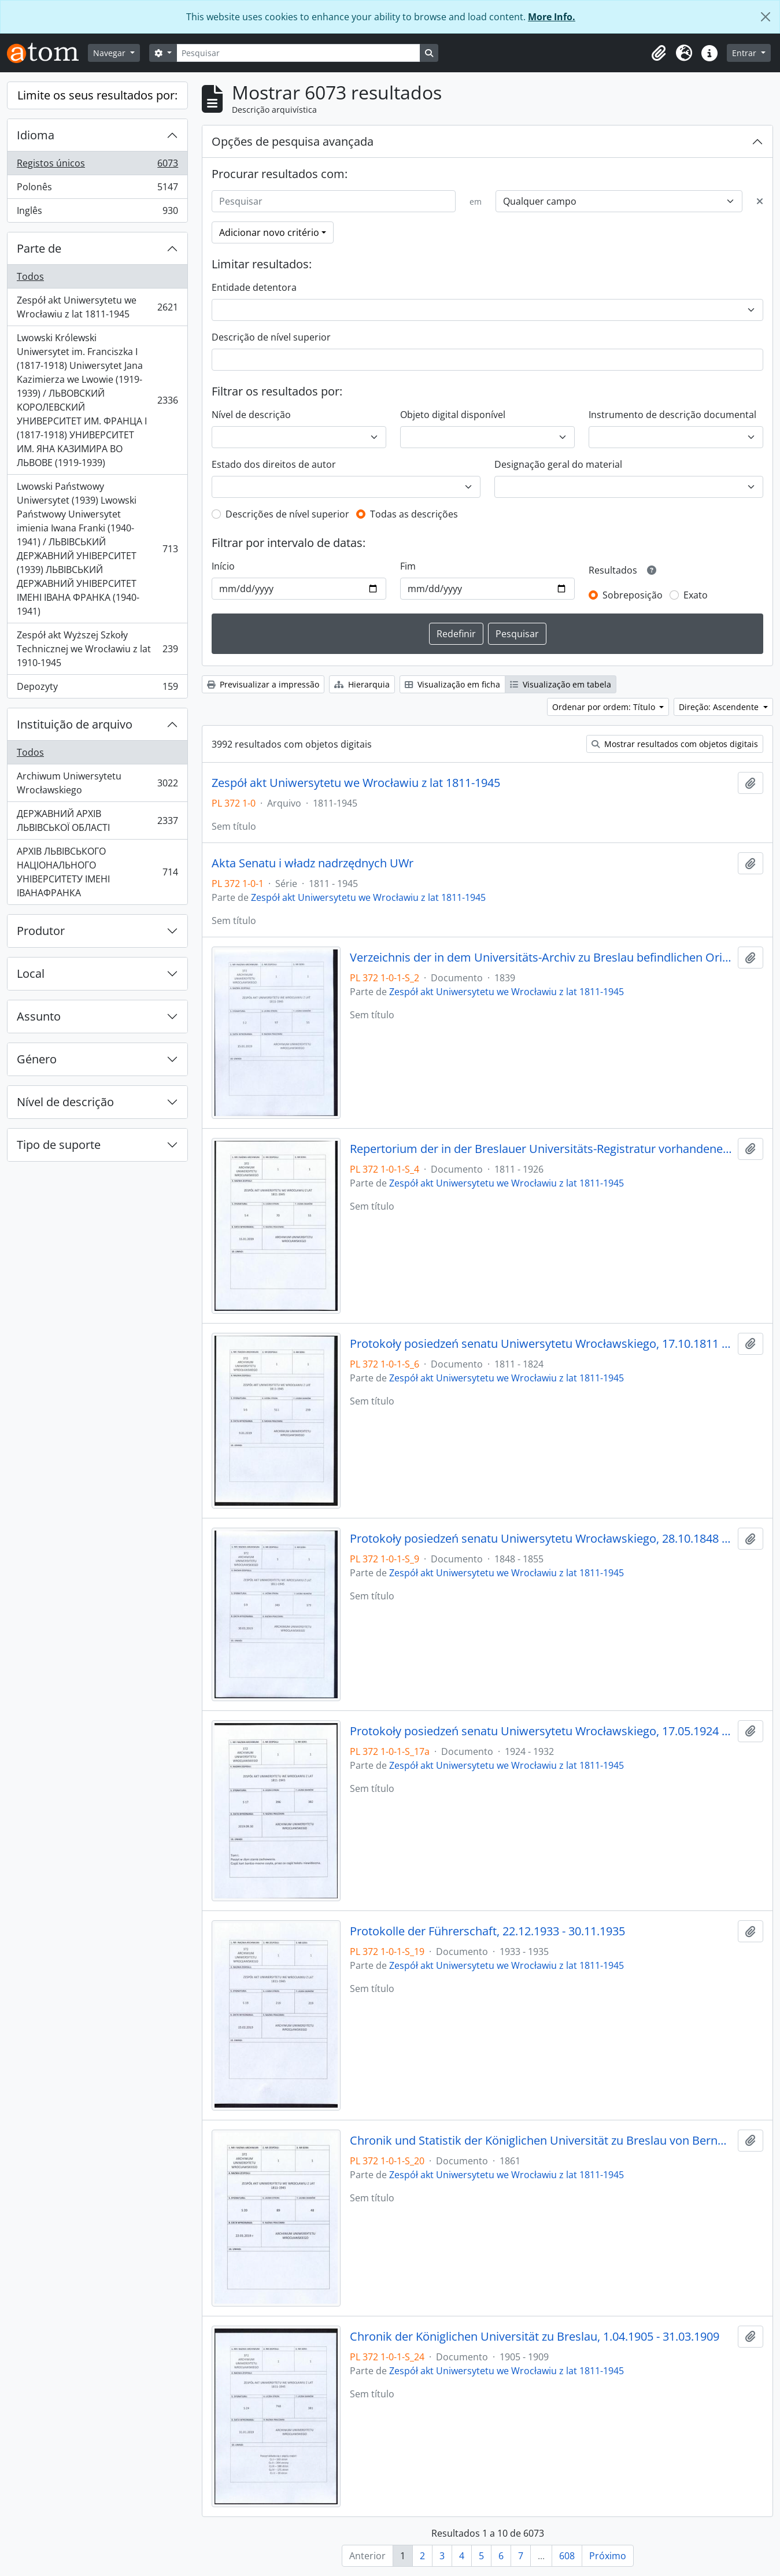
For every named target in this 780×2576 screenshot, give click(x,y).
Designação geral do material (558, 464)
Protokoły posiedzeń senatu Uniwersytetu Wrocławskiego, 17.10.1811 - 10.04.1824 (541, 1344)
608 (567, 2555)
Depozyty (97, 688)
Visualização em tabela (560, 684)
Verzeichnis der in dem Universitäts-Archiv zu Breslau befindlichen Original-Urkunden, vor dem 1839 (541, 957)
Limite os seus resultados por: (97, 95)
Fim (408, 566)
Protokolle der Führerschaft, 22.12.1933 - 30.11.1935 (487, 1931)
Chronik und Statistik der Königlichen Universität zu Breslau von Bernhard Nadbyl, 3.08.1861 (541, 2141)
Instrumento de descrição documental (672, 414)
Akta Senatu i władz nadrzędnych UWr (312, 863)
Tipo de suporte (59, 1144)
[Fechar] (765, 17)
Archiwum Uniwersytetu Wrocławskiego (97, 783)
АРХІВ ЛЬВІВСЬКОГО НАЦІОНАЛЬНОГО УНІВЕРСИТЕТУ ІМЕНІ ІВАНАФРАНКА (97, 872)
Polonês (97, 189)
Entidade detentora (254, 287)
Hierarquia (362, 684)
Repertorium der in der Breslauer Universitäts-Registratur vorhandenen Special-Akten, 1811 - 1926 (541, 1149)
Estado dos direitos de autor (274, 464)
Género (37, 1059)
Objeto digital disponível (452, 414)
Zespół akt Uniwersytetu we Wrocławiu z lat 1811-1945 (97, 307)
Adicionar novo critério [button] (269, 232)
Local (31, 973)
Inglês (97, 213)
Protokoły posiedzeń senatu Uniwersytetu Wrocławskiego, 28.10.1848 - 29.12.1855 (541, 1539)
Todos (30, 276)
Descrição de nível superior (271, 337)
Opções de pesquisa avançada (293, 141)
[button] (658, 53)
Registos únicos (97, 165)
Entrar (745, 52)
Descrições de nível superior (287, 514)
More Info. (551, 16)
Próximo (607, 2555)
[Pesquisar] (298, 53)
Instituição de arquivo (74, 724)
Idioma (35, 135)
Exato (695, 595)
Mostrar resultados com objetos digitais (675, 743)
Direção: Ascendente (720, 706)
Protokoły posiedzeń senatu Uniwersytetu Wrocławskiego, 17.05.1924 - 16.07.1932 (541, 1731)
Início (223, 566)
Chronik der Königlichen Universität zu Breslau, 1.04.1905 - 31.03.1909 (534, 2337)
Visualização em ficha (452, 684)
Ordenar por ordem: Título (604, 706)
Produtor (41, 930)
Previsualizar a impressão (263, 684)
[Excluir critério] (759, 201)
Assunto (39, 1016)
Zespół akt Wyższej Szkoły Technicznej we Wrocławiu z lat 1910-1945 (97, 649)
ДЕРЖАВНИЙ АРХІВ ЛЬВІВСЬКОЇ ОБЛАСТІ (97, 820)
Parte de (39, 248)
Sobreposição (632, 595)
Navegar (110, 52)
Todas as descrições (414, 514)
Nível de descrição (65, 1102)
